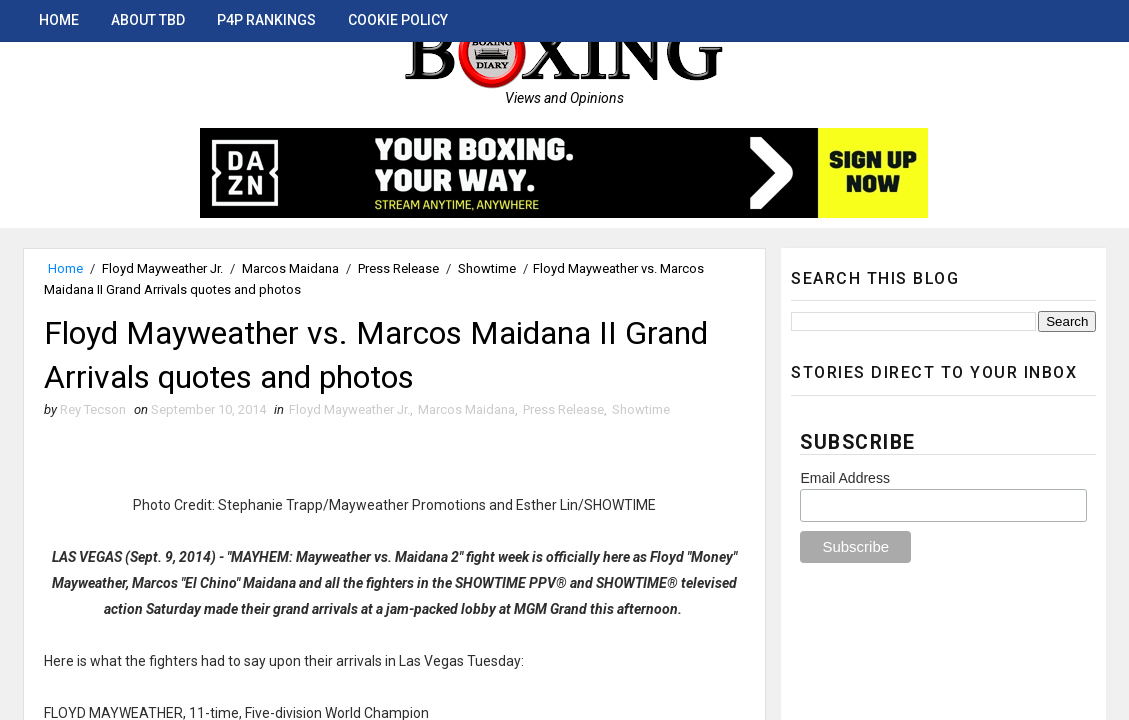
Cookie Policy (398, 20)
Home (59, 20)
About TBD (148, 20)
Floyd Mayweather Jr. (162, 268)
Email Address (844, 478)
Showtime (487, 268)
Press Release (398, 268)
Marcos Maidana (290, 268)
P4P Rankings (266, 20)
